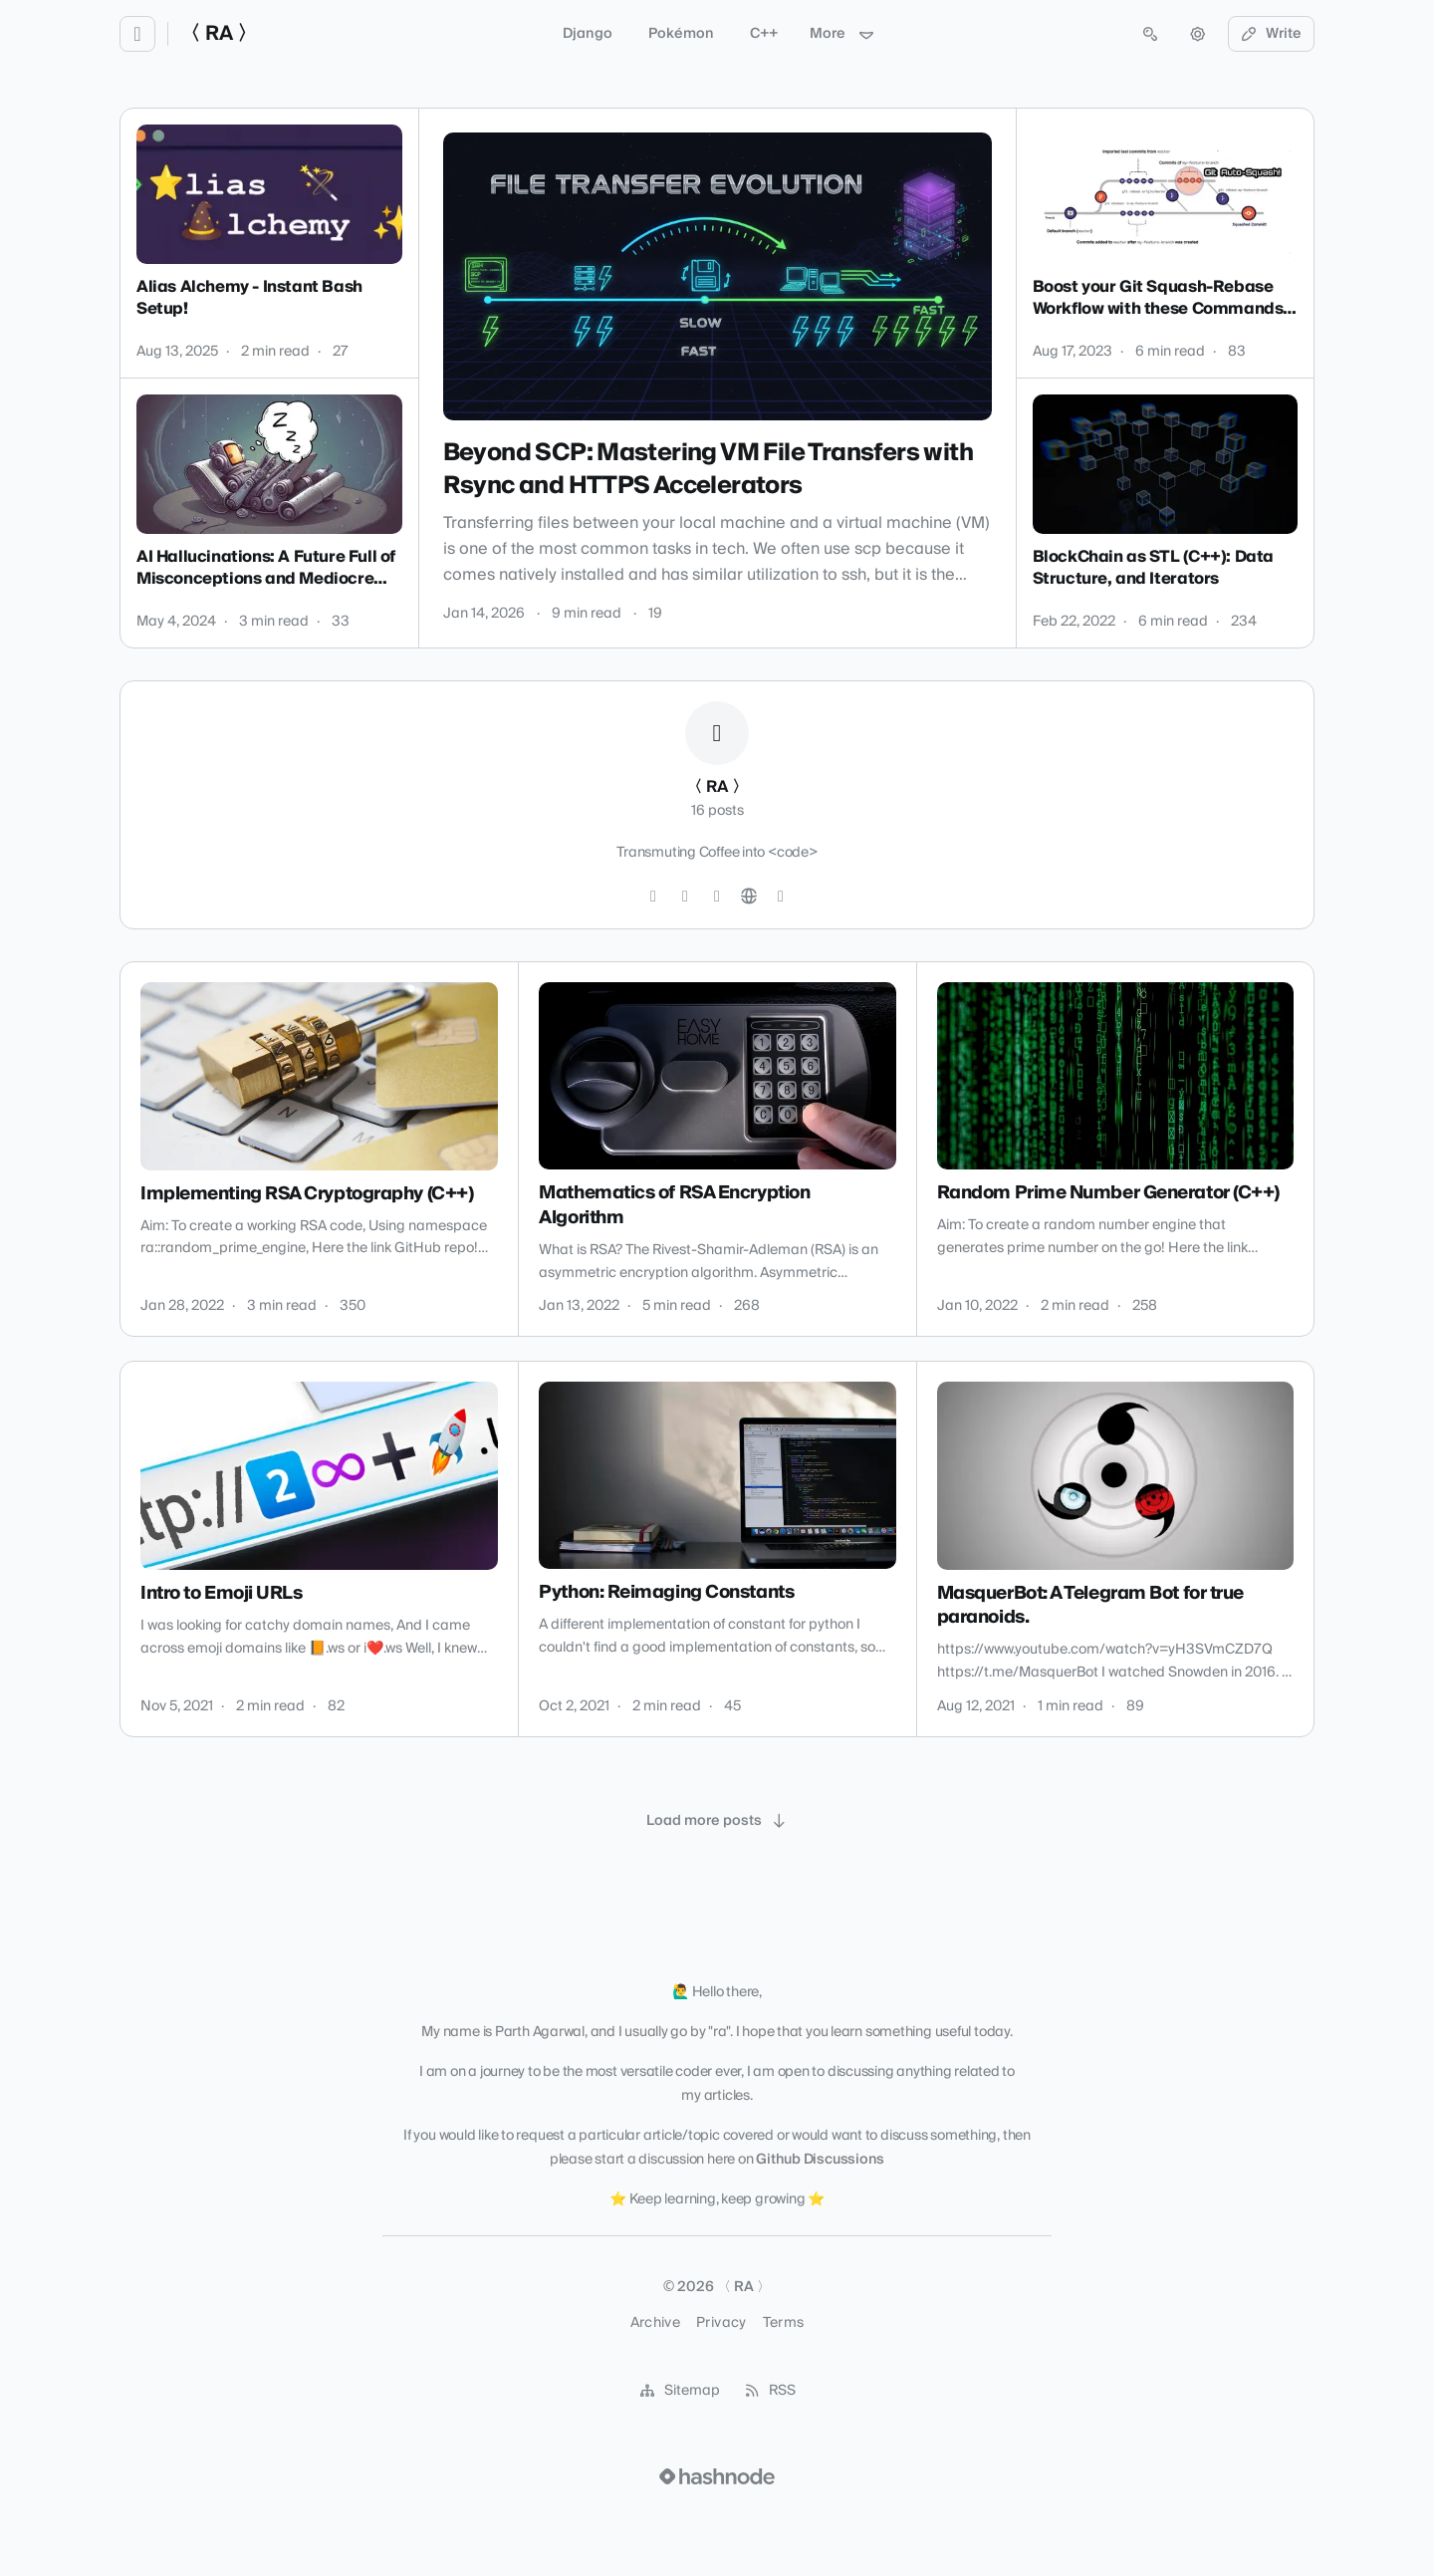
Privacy (721, 2323)
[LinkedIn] (685, 896)
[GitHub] (653, 896)
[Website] (749, 896)
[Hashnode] (781, 896)
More (842, 34)
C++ (764, 34)
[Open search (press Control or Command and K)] (1150, 34)
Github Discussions (820, 2160)
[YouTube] (717, 896)
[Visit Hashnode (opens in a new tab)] (717, 2476)
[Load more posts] (717, 1821)
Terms (784, 2323)
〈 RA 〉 (218, 34)
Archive (655, 2323)
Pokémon (681, 34)
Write (1272, 34)
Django (587, 34)
